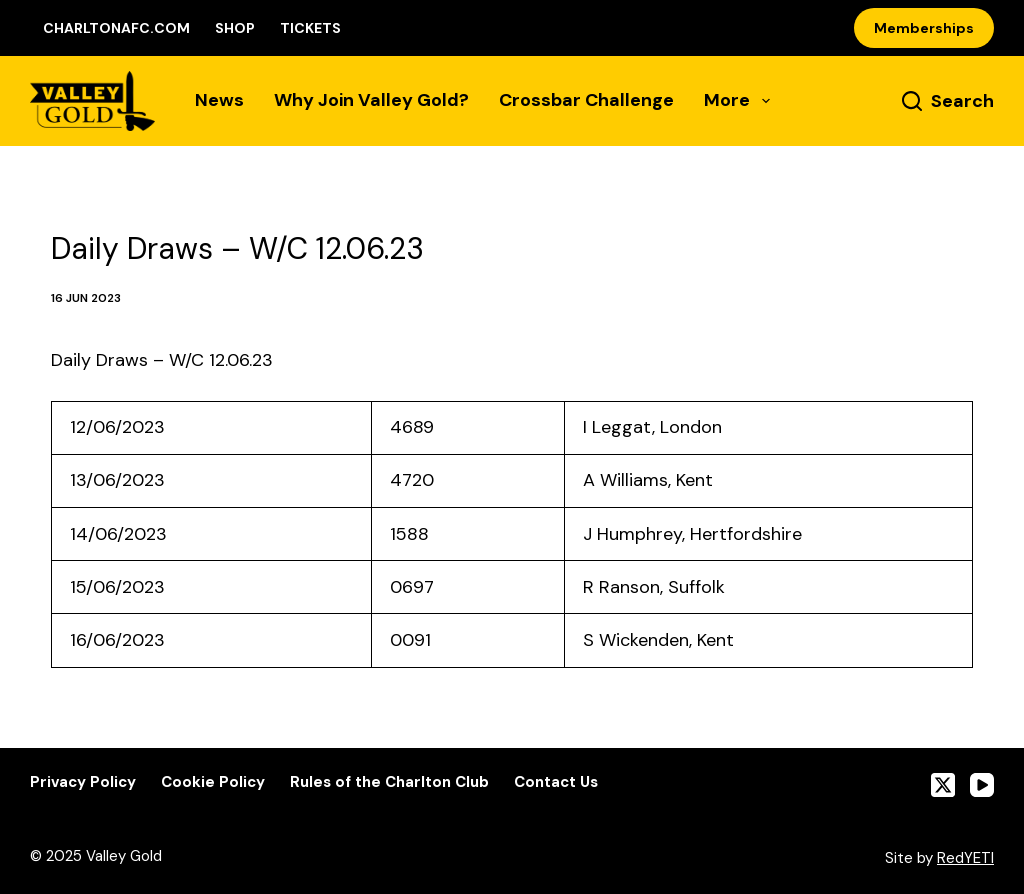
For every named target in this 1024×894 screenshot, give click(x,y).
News (219, 100)
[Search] (948, 101)
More (737, 100)
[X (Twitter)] (943, 785)
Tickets (310, 28)
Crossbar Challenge (586, 100)
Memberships (924, 28)
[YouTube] (982, 785)
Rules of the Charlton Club (389, 782)
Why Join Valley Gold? (371, 100)
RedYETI (965, 858)
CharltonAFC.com (116, 28)
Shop (235, 28)
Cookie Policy (213, 782)
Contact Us (556, 782)
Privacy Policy (83, 782)
